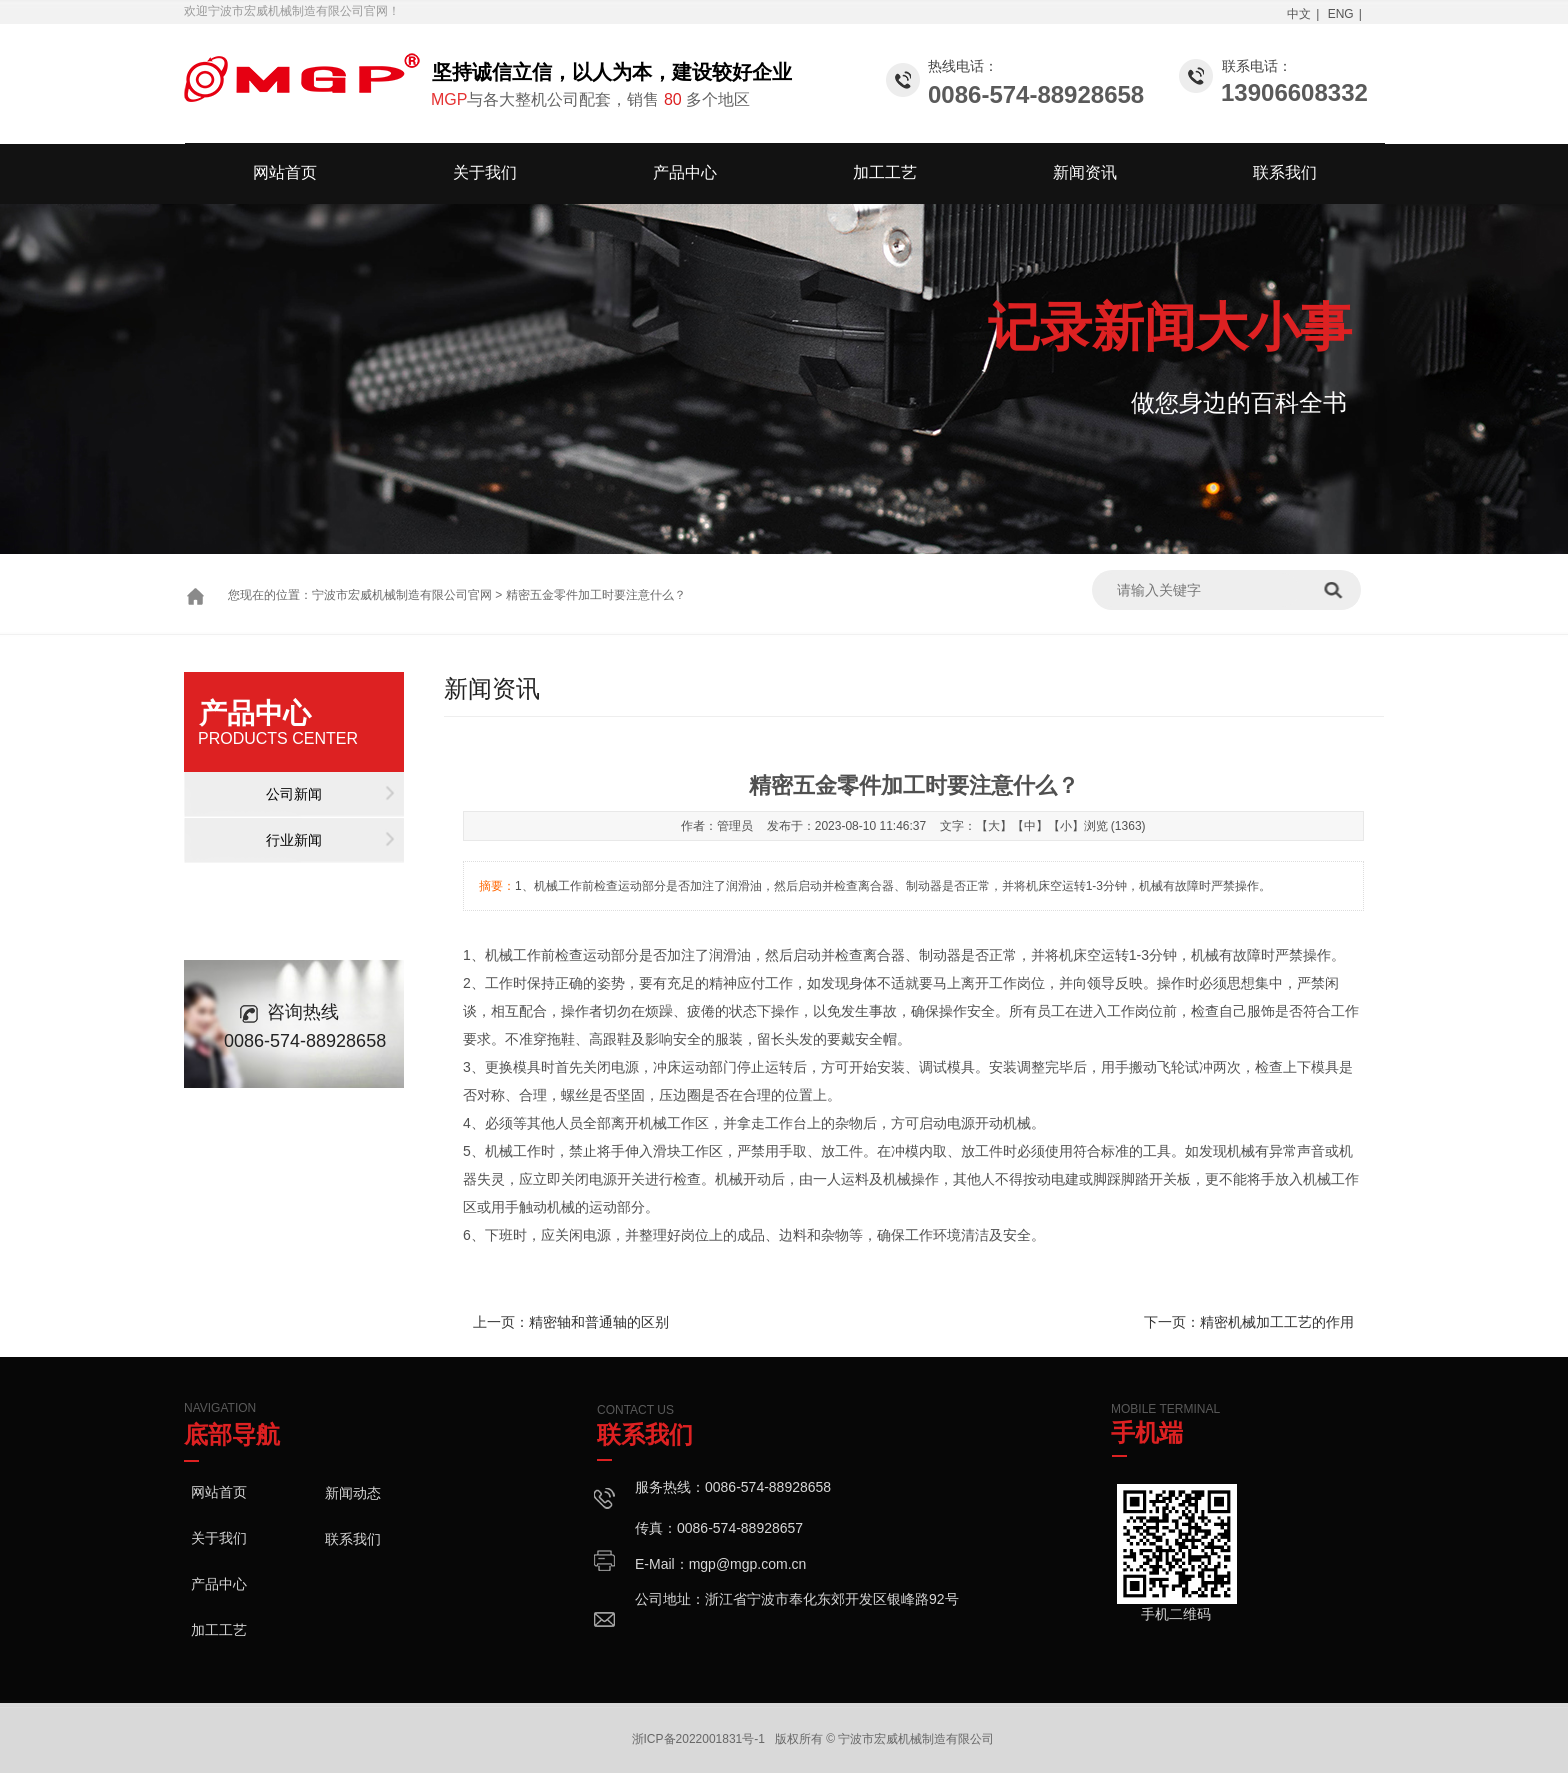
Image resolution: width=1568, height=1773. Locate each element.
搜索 (1340, 590)
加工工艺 (885, 172)
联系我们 (1285, 172)
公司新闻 (294, 794)
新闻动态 (353, 1493)
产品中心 (685, 172)
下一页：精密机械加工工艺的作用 (1249, 1322)
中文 (1299, 14)
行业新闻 (294, 840)
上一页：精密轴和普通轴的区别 (571, 1322)
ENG (1341, 14)
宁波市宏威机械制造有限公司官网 (402, 595)
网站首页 (285, 172)
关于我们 (485, 172)
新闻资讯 (1085, 172)
